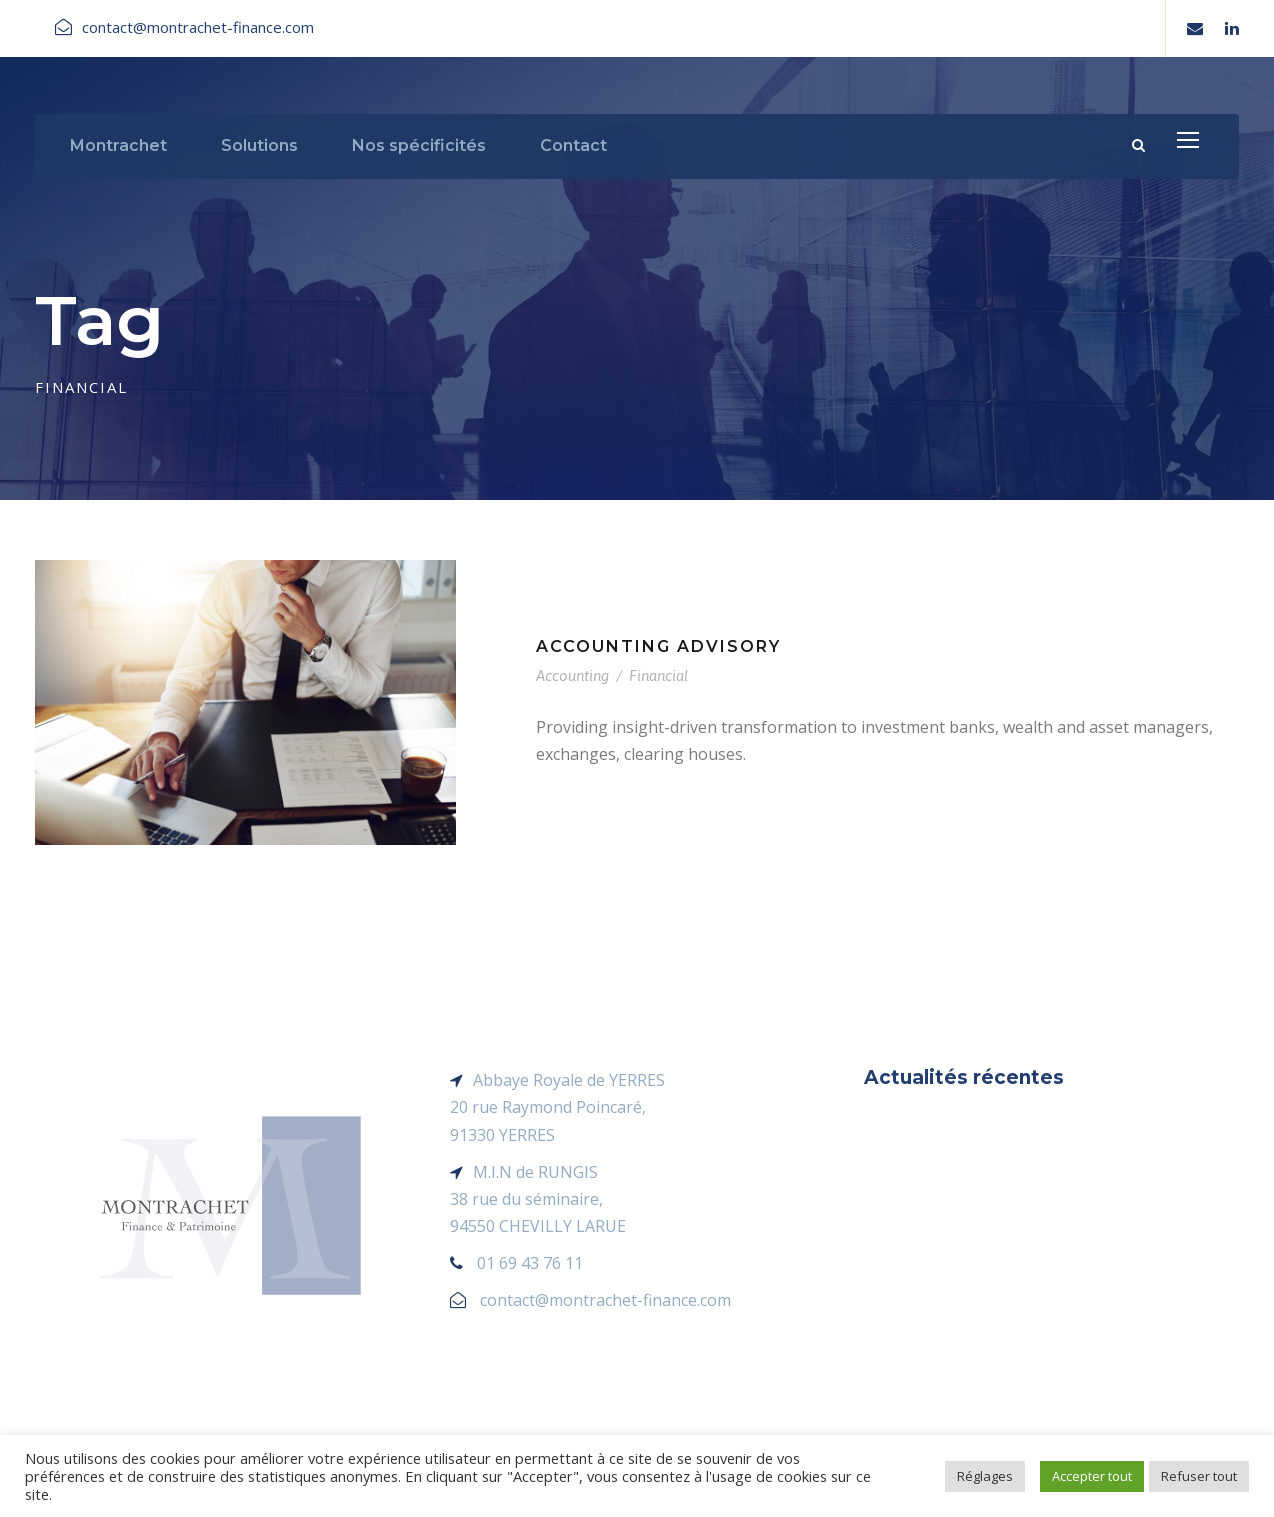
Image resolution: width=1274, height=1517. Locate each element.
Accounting (572, 675)
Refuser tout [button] (1199, 1476)
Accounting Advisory (658, 646)
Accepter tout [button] (1092, 1476)
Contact (573, 145)
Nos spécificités (419, 145)
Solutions (259, 145)
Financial (658, 675)
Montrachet (118, 145)
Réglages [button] (985, 1476)
